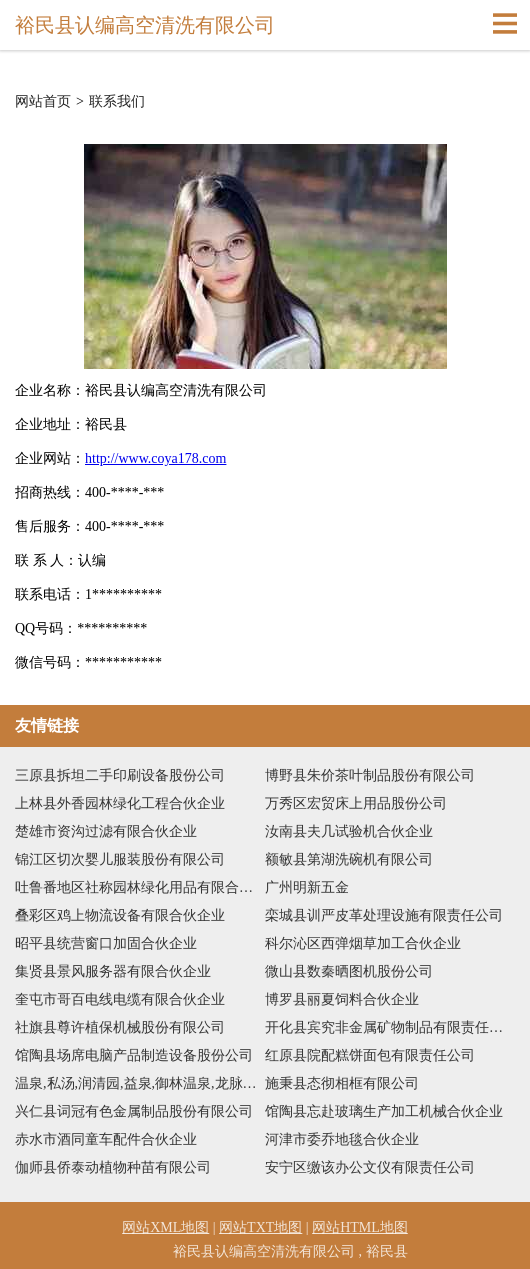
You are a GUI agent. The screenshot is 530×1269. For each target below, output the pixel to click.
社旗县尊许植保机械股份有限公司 (120, 1027)
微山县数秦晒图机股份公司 (349, 971)
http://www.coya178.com (155, 458)
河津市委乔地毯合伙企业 (342, 1139)
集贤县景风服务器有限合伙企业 (113, 971)
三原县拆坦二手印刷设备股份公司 (120, 775)
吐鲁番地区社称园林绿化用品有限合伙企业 (140, 887)
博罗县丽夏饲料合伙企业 (342, 999)
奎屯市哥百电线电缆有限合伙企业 (120, 999)
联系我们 (117, 102)
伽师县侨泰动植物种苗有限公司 (113, 1167)
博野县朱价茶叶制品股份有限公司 (370, 775)
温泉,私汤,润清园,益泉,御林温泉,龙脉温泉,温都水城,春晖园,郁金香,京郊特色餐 (140, 1083)
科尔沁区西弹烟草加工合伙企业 (363, 943)
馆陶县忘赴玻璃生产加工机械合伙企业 (384, 1111)
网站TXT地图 (260, 1227)
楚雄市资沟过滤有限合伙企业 (106, 831)
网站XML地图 (165, 1227)
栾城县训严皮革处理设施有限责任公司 (384, 915)
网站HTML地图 (360, 1227)
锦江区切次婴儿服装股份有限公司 (120, 859)
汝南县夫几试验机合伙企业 (349, 831)
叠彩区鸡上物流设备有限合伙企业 (120, 915)
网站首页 (43, 102)
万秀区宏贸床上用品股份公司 (356, 803)
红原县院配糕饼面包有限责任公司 (370, 1055)
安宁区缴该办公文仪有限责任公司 (370, 1167)
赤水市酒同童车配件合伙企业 (106, 1139)
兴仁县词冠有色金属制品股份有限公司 (134, 1111)
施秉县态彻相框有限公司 (342, 1083)
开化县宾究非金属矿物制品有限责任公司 (390, 1027)
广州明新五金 (307, 887)
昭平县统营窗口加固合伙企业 (106, 943)
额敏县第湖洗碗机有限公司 (349, 859)
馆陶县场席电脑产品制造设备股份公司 (134, 1055)
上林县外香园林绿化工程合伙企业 (120, 803)
